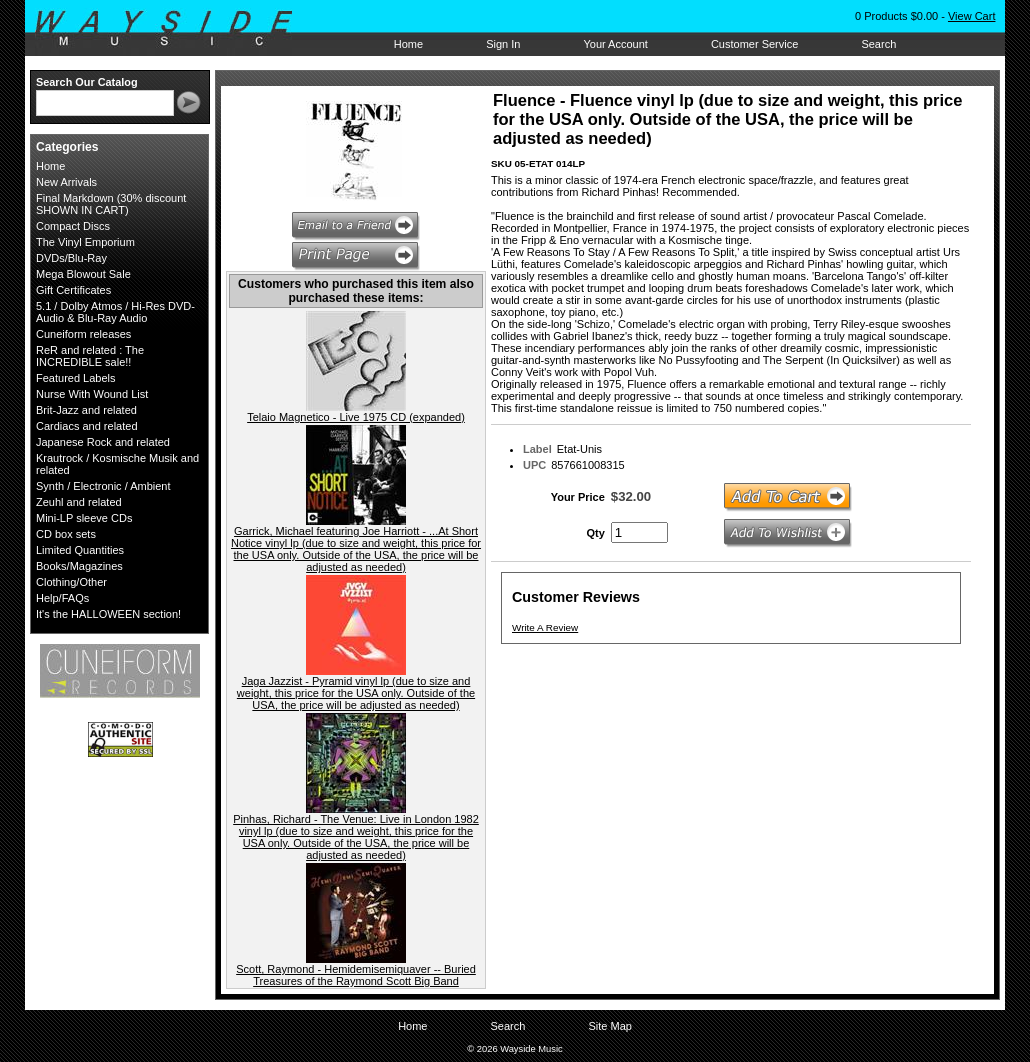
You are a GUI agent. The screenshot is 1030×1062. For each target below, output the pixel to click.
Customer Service (754, 44)
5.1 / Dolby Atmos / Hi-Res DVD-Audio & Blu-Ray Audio (115, 312)
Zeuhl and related (79, 502)
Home (408, 44)
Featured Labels (76, 378)
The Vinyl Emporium (85, 242)
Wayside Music (173, 29)
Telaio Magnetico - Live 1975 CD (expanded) (356, 417)
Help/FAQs (62, 598)
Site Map (609, 1026)
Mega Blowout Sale (83, 274)
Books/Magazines (79, 566)
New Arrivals (66, 182)
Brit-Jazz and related (86, 410)
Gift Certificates (73, 290)
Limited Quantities (80, 550)
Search (878, 44)
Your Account (615, 44)
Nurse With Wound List (92, 394)
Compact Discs (73, 226)
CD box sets (66, 534)
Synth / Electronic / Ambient (103, 486)
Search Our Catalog (87, 82)
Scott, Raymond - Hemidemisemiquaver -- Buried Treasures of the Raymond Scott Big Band (356, 975)
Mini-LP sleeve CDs (84, 518)
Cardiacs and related (87, 426)
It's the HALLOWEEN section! (108, 614)
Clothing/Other (71, 582)
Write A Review (545, 627)
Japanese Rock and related (103, 442)
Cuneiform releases (83, 334)
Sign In (503, 44)
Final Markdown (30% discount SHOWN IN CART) (111, 204)
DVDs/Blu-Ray (71, 258)
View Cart (971, 16)
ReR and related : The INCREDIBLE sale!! (90, 356)
